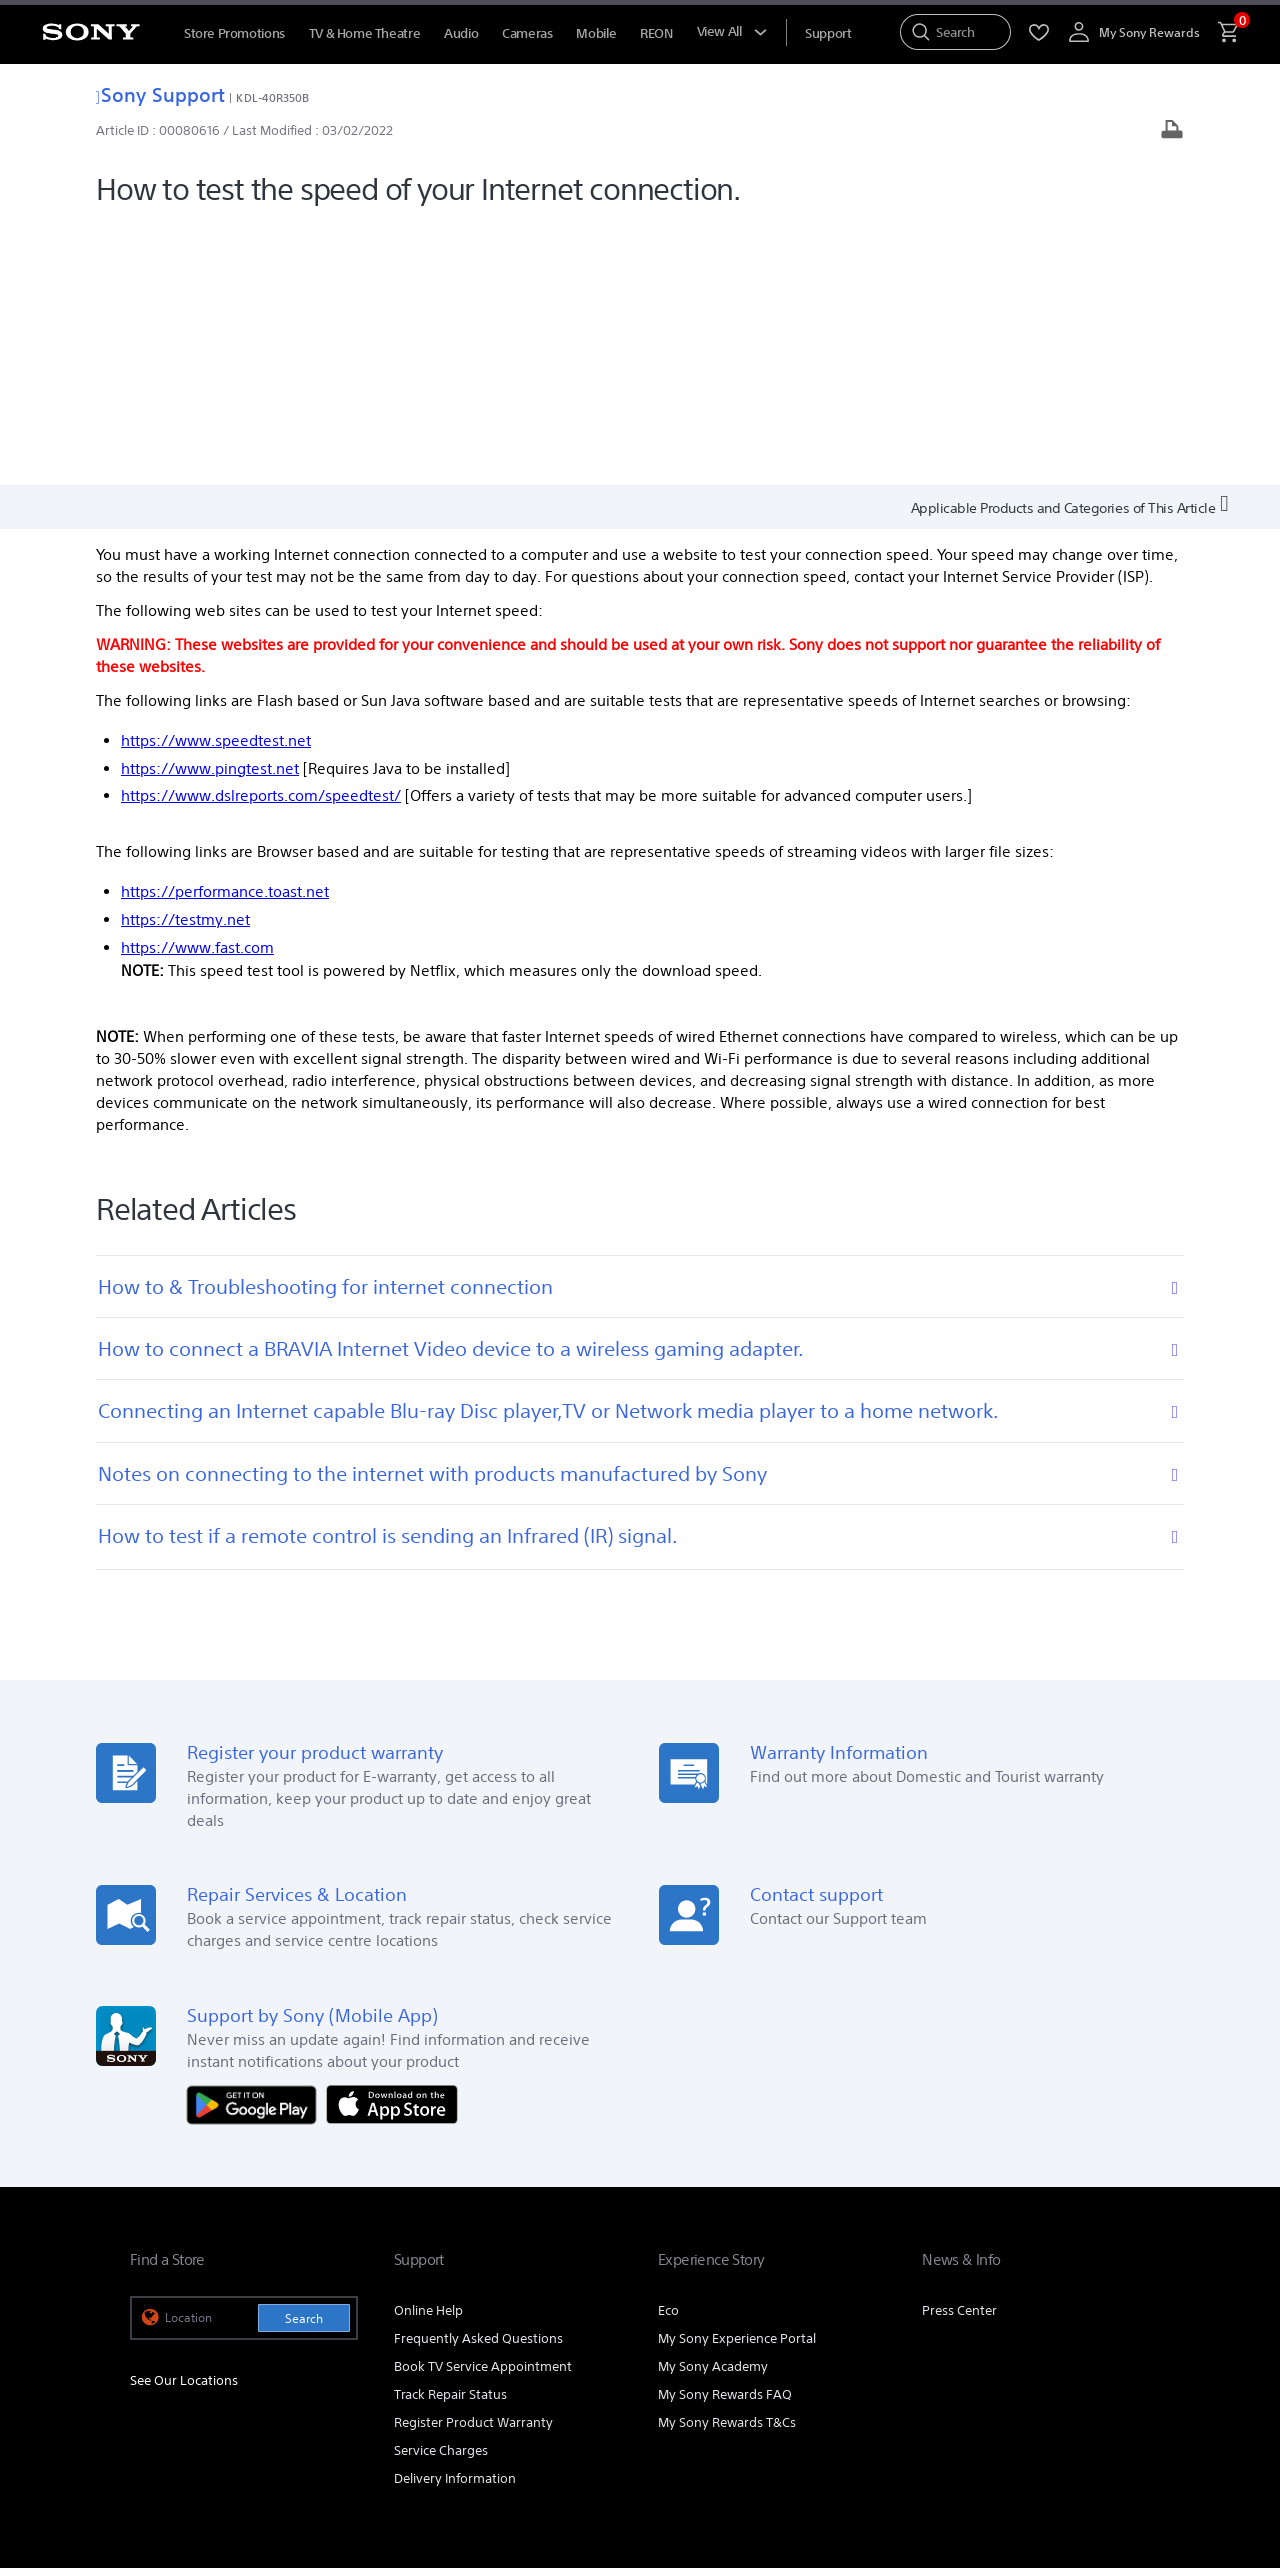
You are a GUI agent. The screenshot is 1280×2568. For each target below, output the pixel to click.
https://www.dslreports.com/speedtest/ (261, 533)
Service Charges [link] (441, 2187)
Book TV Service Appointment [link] (483, 2103)
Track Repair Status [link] (450, 2131)
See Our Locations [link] (184, 2118)
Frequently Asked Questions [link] (478, 2075)
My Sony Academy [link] (713, 2103)
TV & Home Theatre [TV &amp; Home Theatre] (364, 33)
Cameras (527, 33)
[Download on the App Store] (392, 1840)
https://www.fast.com (197, 684)
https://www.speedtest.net (216, 477)
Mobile (596, 33)
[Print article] (1172, 131)
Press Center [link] (959, 2047)
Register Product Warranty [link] (473, 2159)
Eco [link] (668, 2047)
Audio (461, 33)
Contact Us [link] (1117, 2313)
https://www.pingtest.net (210, 505)
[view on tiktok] (1129, 2364)
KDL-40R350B (272, 97)
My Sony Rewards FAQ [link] (725, 2131)
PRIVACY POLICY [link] (302, 2459)
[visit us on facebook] (1043, 2364)
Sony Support (160, 94)
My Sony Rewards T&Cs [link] (727, 2159)
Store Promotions (234, 33)
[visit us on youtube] (1000, 2364)
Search (304, 2055)
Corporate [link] (969, 2313)
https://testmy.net (185, 656)
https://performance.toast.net (225, 628)
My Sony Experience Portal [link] (737, 2075)
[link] (171, 2367)
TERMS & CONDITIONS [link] (188, 2459)
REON (656, 33)
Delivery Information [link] (455, 2215)
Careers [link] (1042, 2313)
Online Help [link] (428, 2047)
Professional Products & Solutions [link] (818, 2313)
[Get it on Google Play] (257, 1840)
